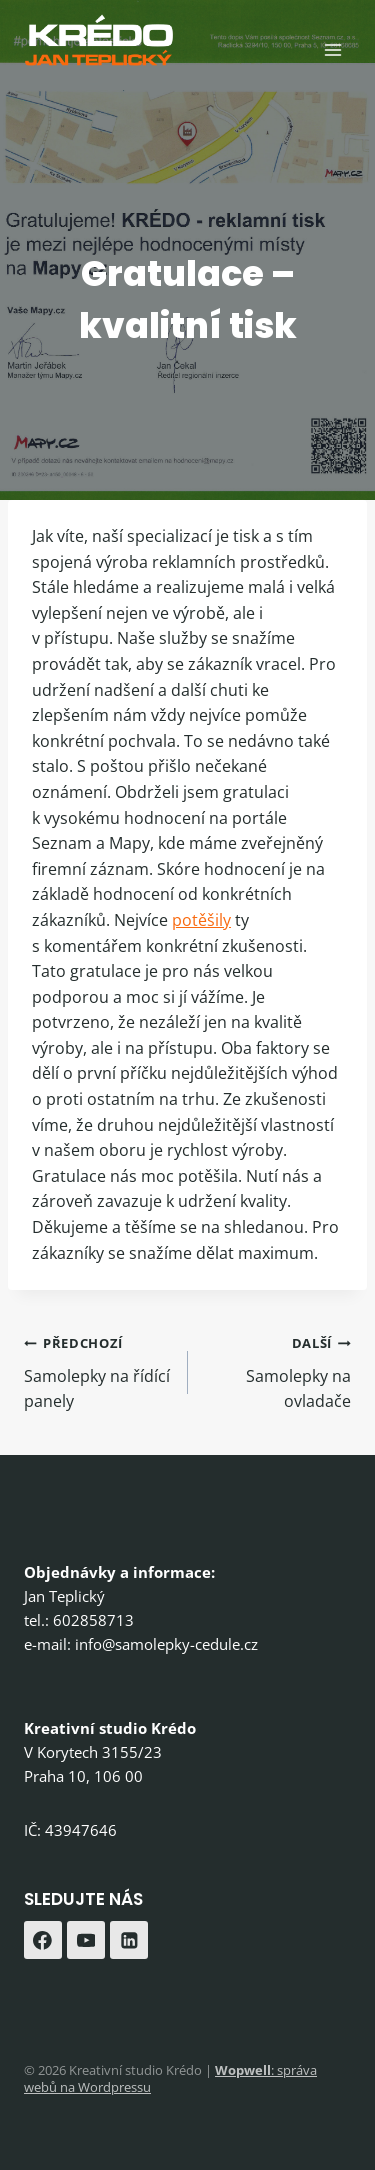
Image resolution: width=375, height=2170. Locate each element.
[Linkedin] (129, 1940)
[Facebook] (43, 1940)
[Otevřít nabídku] (332, 49)
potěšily (201, 920)
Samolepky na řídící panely (98, 1371)
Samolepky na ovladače (278, 1371)
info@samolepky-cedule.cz (166, 1644)
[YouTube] (86, 1940)
